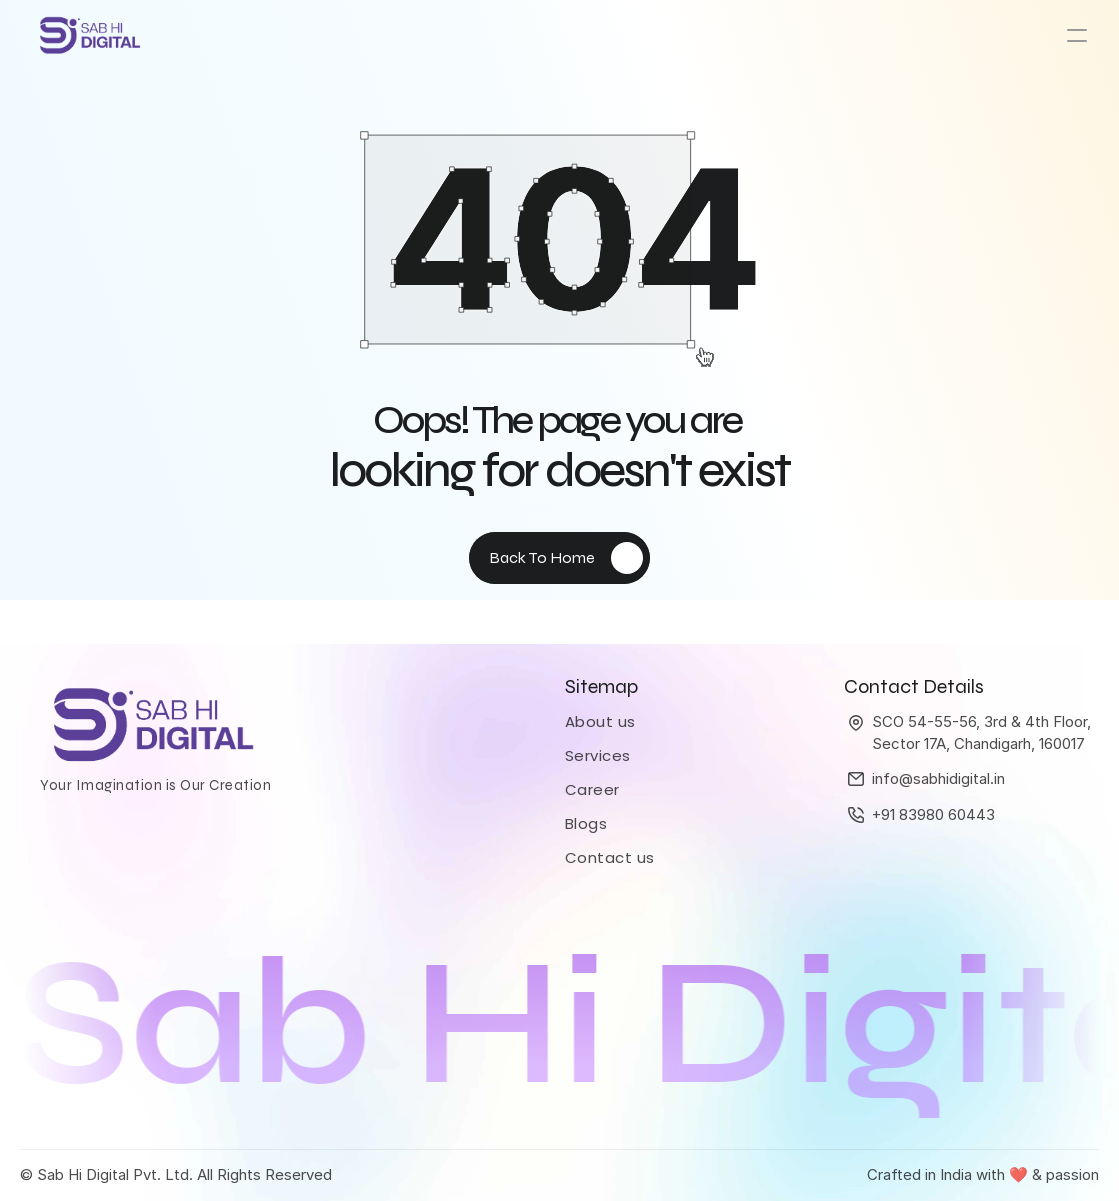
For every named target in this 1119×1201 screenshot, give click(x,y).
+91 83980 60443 (933, 814)
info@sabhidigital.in (938, 778)
